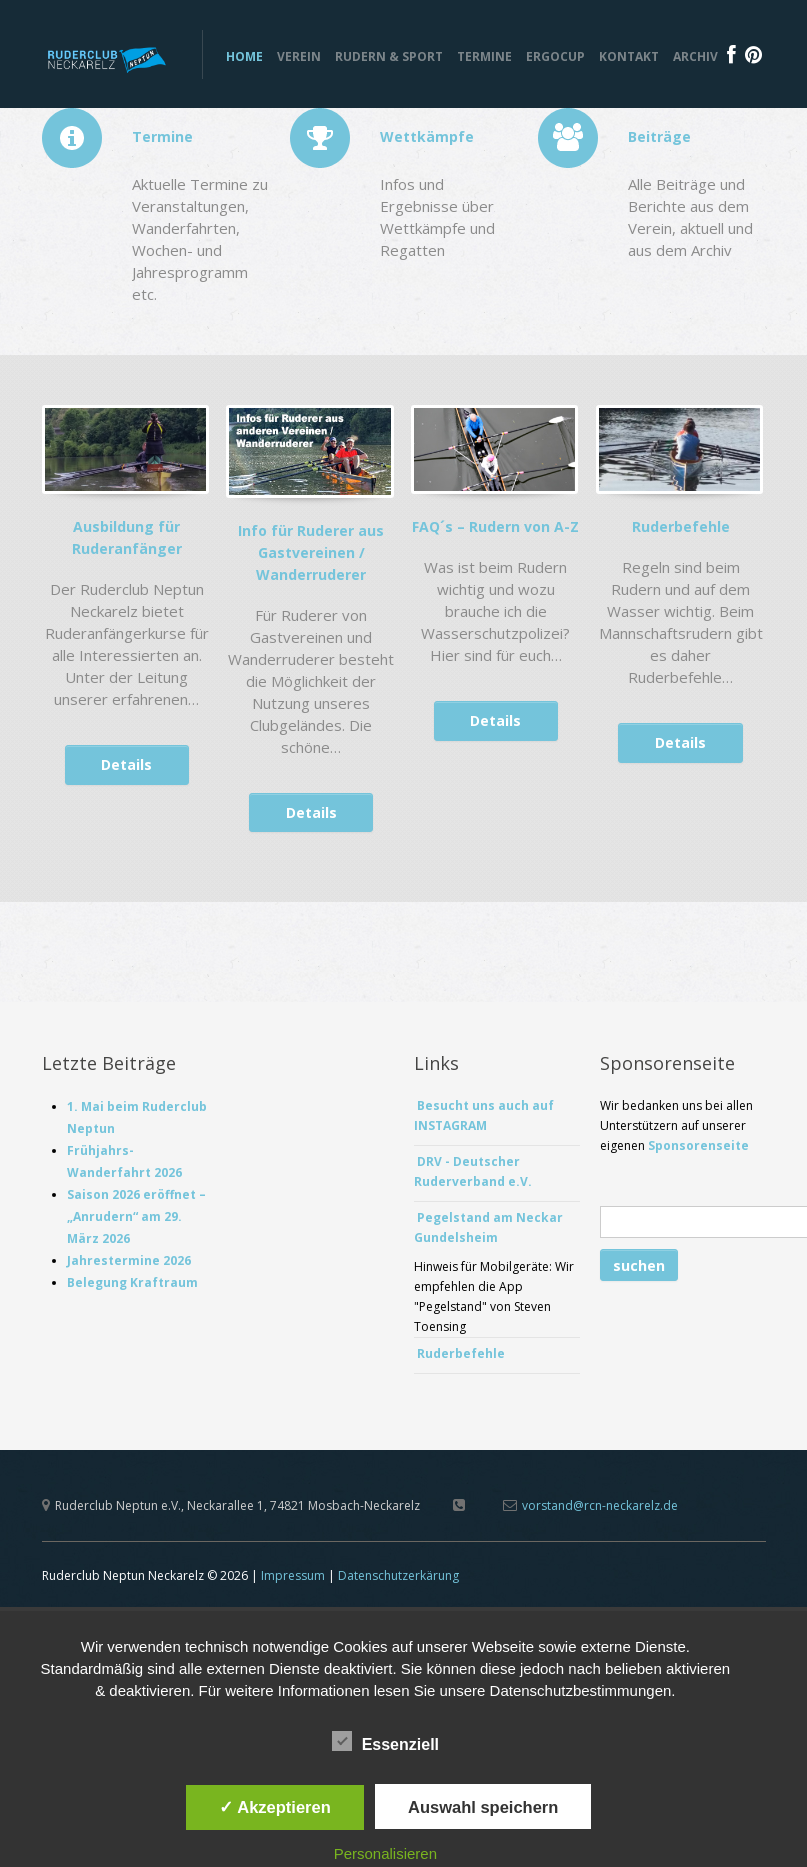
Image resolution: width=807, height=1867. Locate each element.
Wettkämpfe (427, 136)
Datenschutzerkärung (398, 1579)
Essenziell (385, 1742)
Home (244, 56)
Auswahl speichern (483, 1807)
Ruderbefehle (681, 530)
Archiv (695, 56)
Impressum (293, 1579)
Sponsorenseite (698, 1149)
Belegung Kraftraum (135, 1286)
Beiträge (659, 136)
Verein (299, 56)
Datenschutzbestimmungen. (583, 1690)
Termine (484, 56)
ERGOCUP (555, 56)
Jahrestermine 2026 (129, 1264)
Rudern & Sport (389, 56)
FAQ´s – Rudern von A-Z (495, 530)
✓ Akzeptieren (275, 1807)
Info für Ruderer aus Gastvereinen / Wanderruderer (311, 555)
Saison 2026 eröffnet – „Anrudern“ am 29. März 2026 (136, 1220)
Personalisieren (385, 1853)
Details (126, 768)
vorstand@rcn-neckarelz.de (600, 1509)
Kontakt (629, 56)
